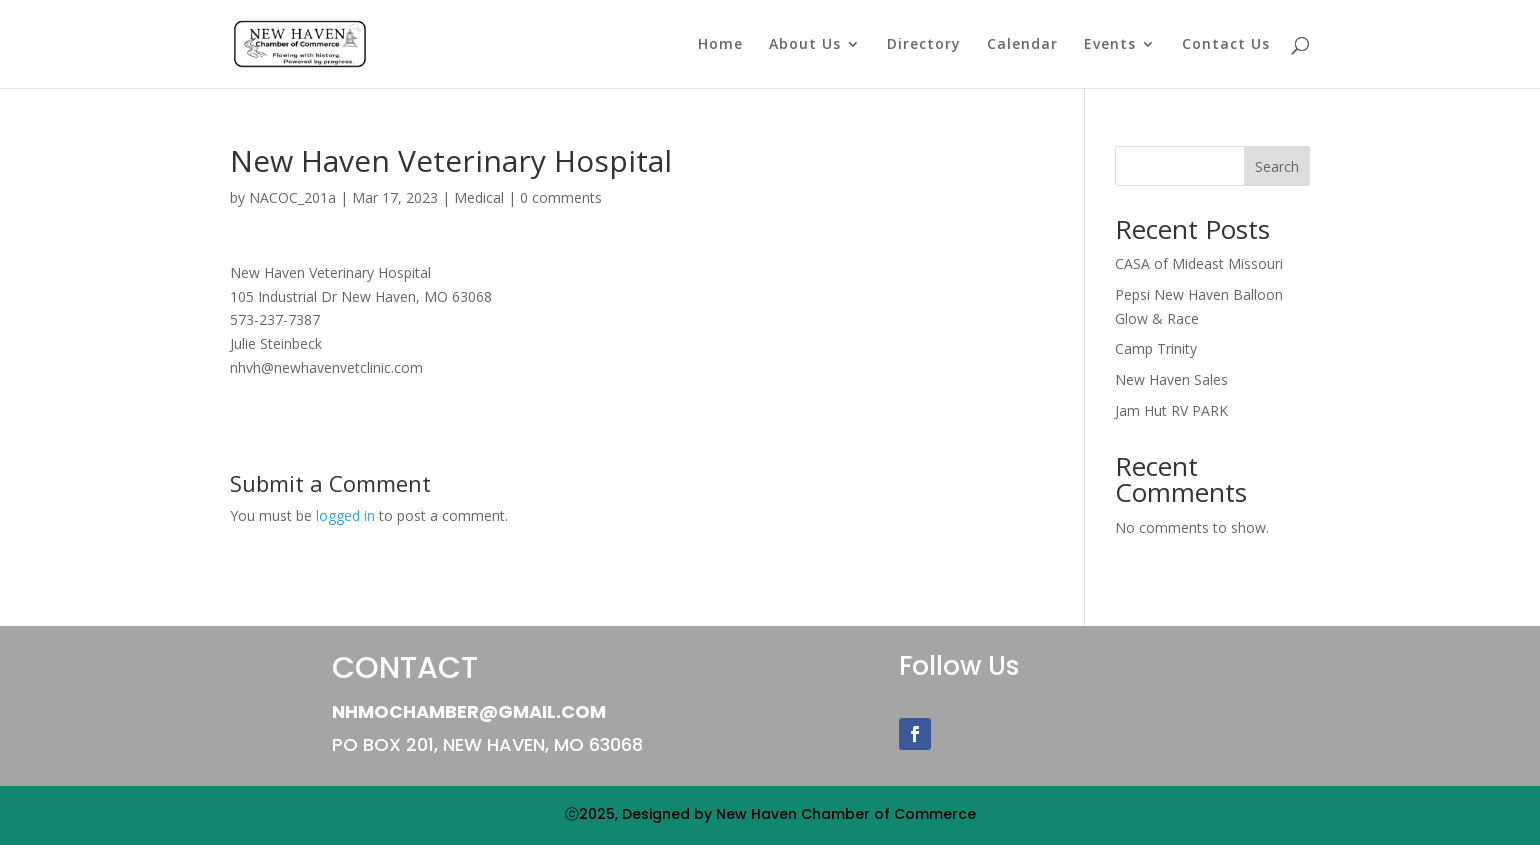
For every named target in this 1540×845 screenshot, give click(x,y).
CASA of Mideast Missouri (1199, 263)
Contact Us (1226, 45)
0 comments (561, 197)
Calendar (1022, 45)
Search (1277, 166)
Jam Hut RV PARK (1171, 410)
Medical (479, 197)
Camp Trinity (1156, 348)
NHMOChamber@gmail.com (469, 711)
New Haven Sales (1171, 379)
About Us (805, 45)
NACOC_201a (292, 197)
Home (720, 45)
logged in (345, 515)
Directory (924, 45)
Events (1110, 45)
